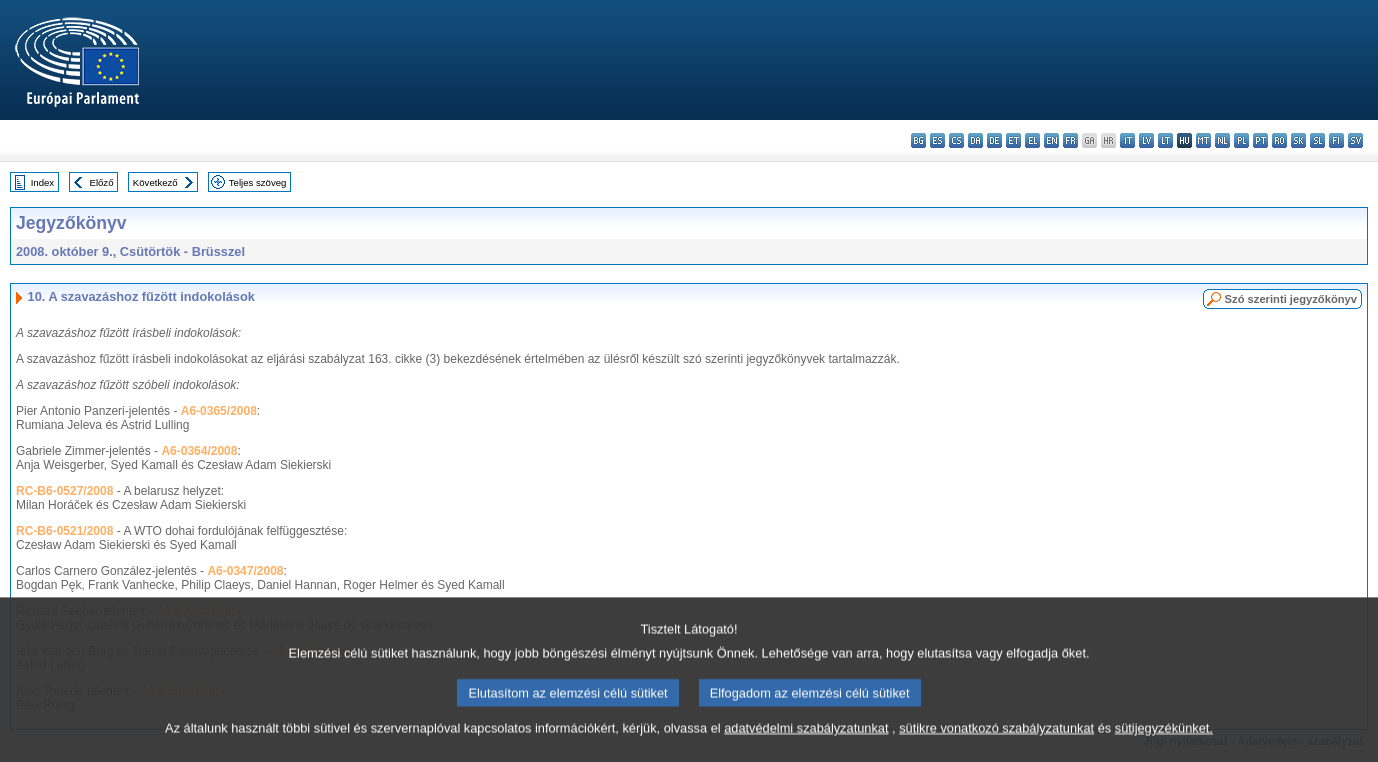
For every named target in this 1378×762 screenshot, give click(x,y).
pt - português (1260, 140)
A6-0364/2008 (199, 451)
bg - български (918, 140)
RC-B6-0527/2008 (64, 491)
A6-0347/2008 (245, 571)
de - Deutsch (994, 140)
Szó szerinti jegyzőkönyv (1291, 299)
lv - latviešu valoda (1146, 140)
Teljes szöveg (258, 182)
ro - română (1279, 140)
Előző (102, 182)
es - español (937, 140)
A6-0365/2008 (219, 411)
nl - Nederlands (1222, 140)
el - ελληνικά (1032, 140)
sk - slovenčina (1298, 140)
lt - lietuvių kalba (1165, 140)
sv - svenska (1355, 140)
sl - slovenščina (1317, 140)
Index (42, 182)
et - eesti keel (1013, 140)
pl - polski (1241, 140)
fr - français (1070, 140)
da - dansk (975, 140)
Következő (155, 182)
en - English (1051, 140)
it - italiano (1127, 140)
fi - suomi (1336, 140)
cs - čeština (956, 140)
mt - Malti (1203, 140)
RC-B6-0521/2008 (64, 531)
